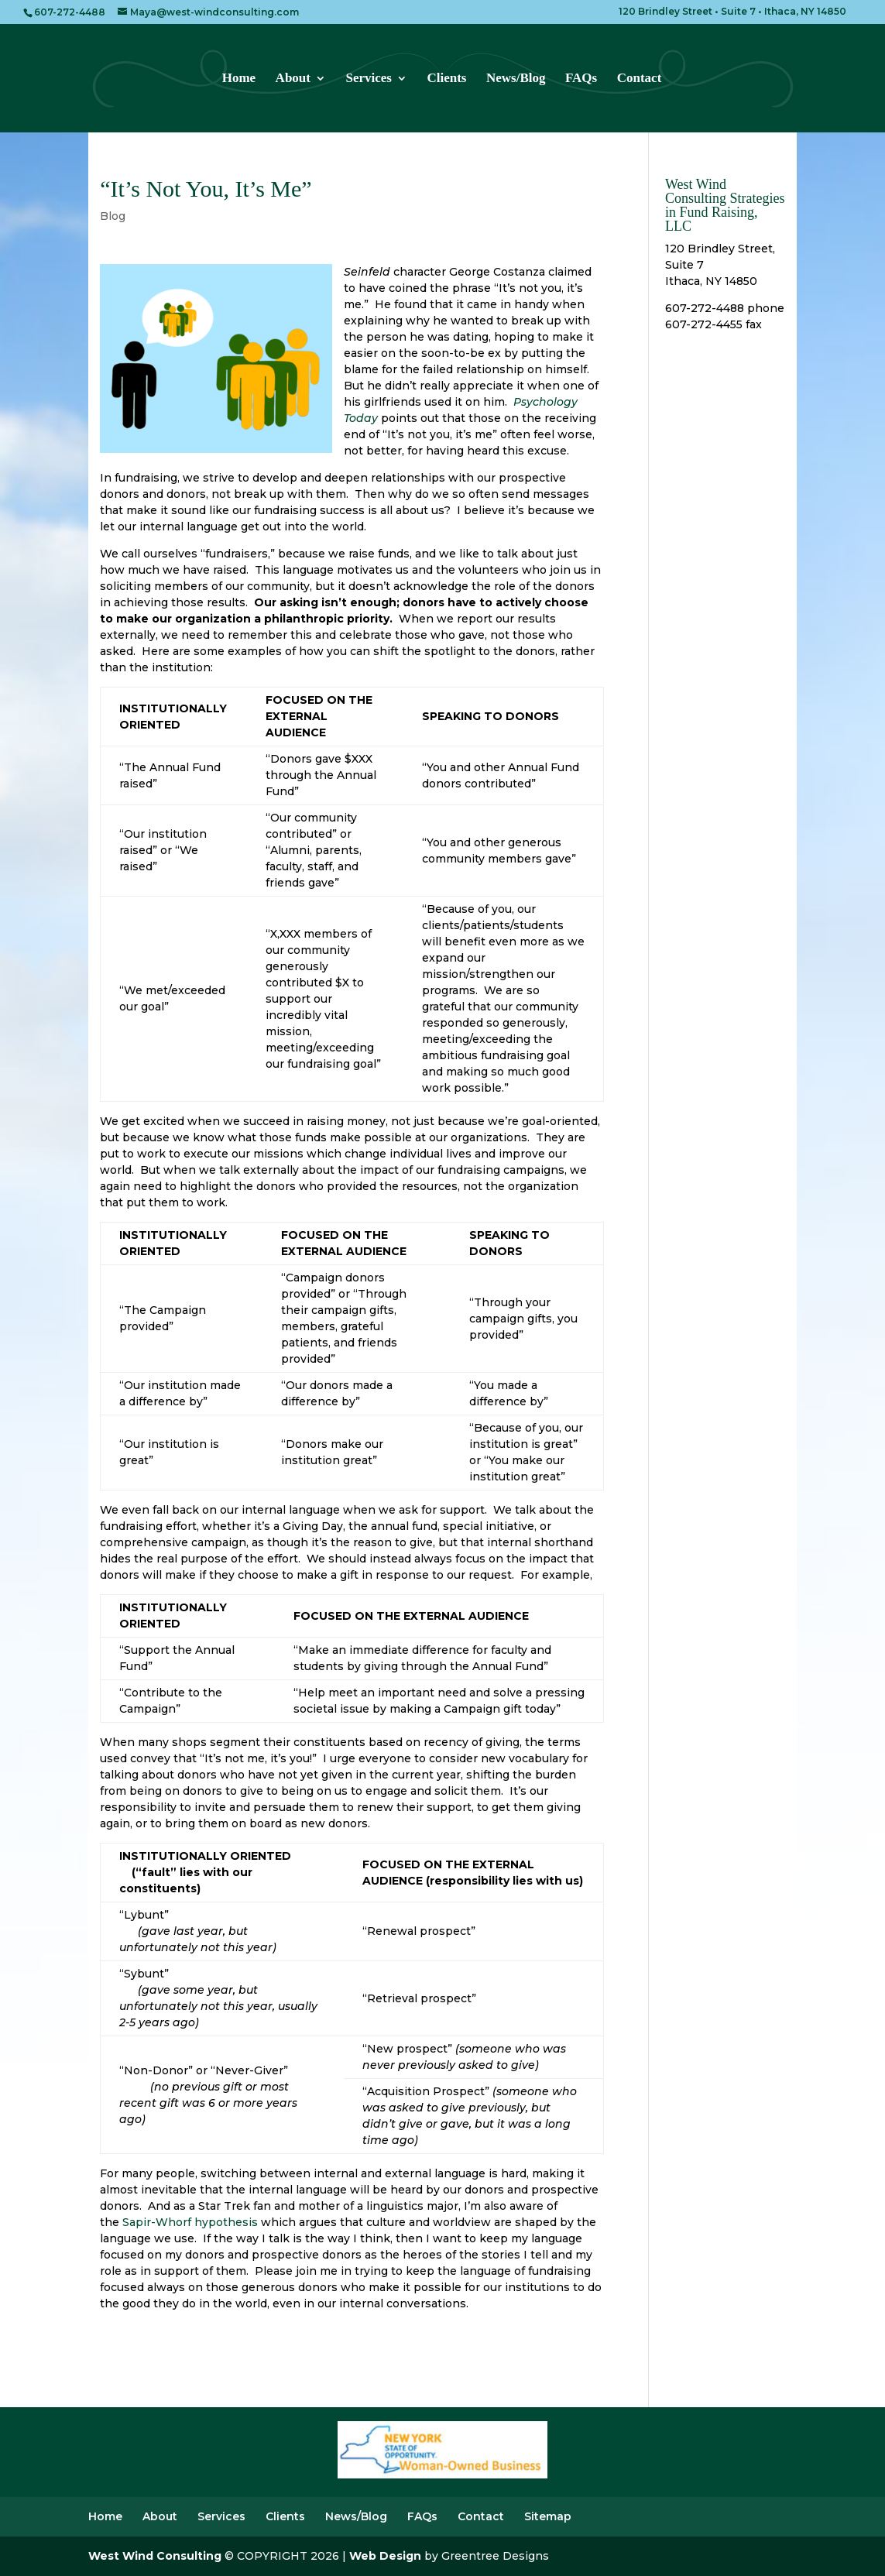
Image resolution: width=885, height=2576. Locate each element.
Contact (639, 79)
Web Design (385, 2556)
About (293, 79)
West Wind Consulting (154, 2556)
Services (368, 79)
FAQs (581, 79)
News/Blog (516, 79)
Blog (112, 216)
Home (239, 79)
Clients (446, 79)
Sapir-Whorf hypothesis (190, 2222)
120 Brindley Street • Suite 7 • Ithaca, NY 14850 (732, 12)
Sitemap (547, 2516)
